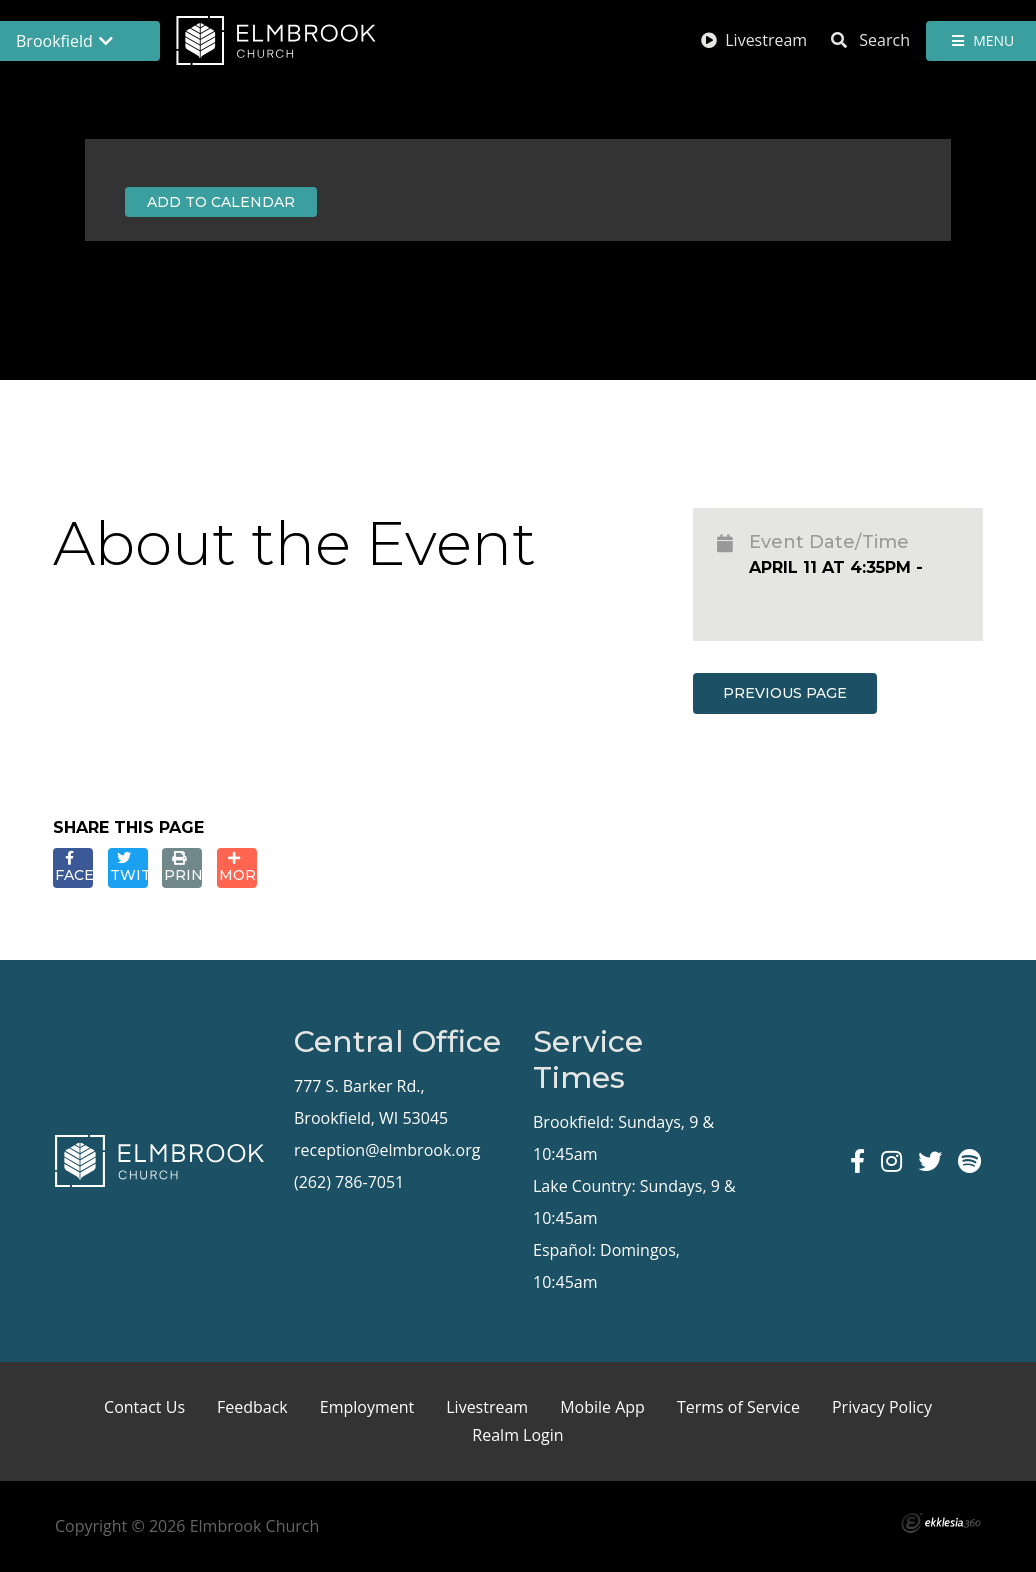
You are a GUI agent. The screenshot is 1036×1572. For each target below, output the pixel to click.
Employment (367, 1407)
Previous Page (785, 693)
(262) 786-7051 (349, 1182)
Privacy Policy (882, 1407)
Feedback (252, 1407)
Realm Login (517, 1435)
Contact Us (144, 1407)
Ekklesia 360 (941, 1523)
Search (870, 40)
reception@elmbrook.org (387, 1150)
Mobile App (602, 1407)
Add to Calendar (221, 202)
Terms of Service (738, 1407)
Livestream (754, 40)
